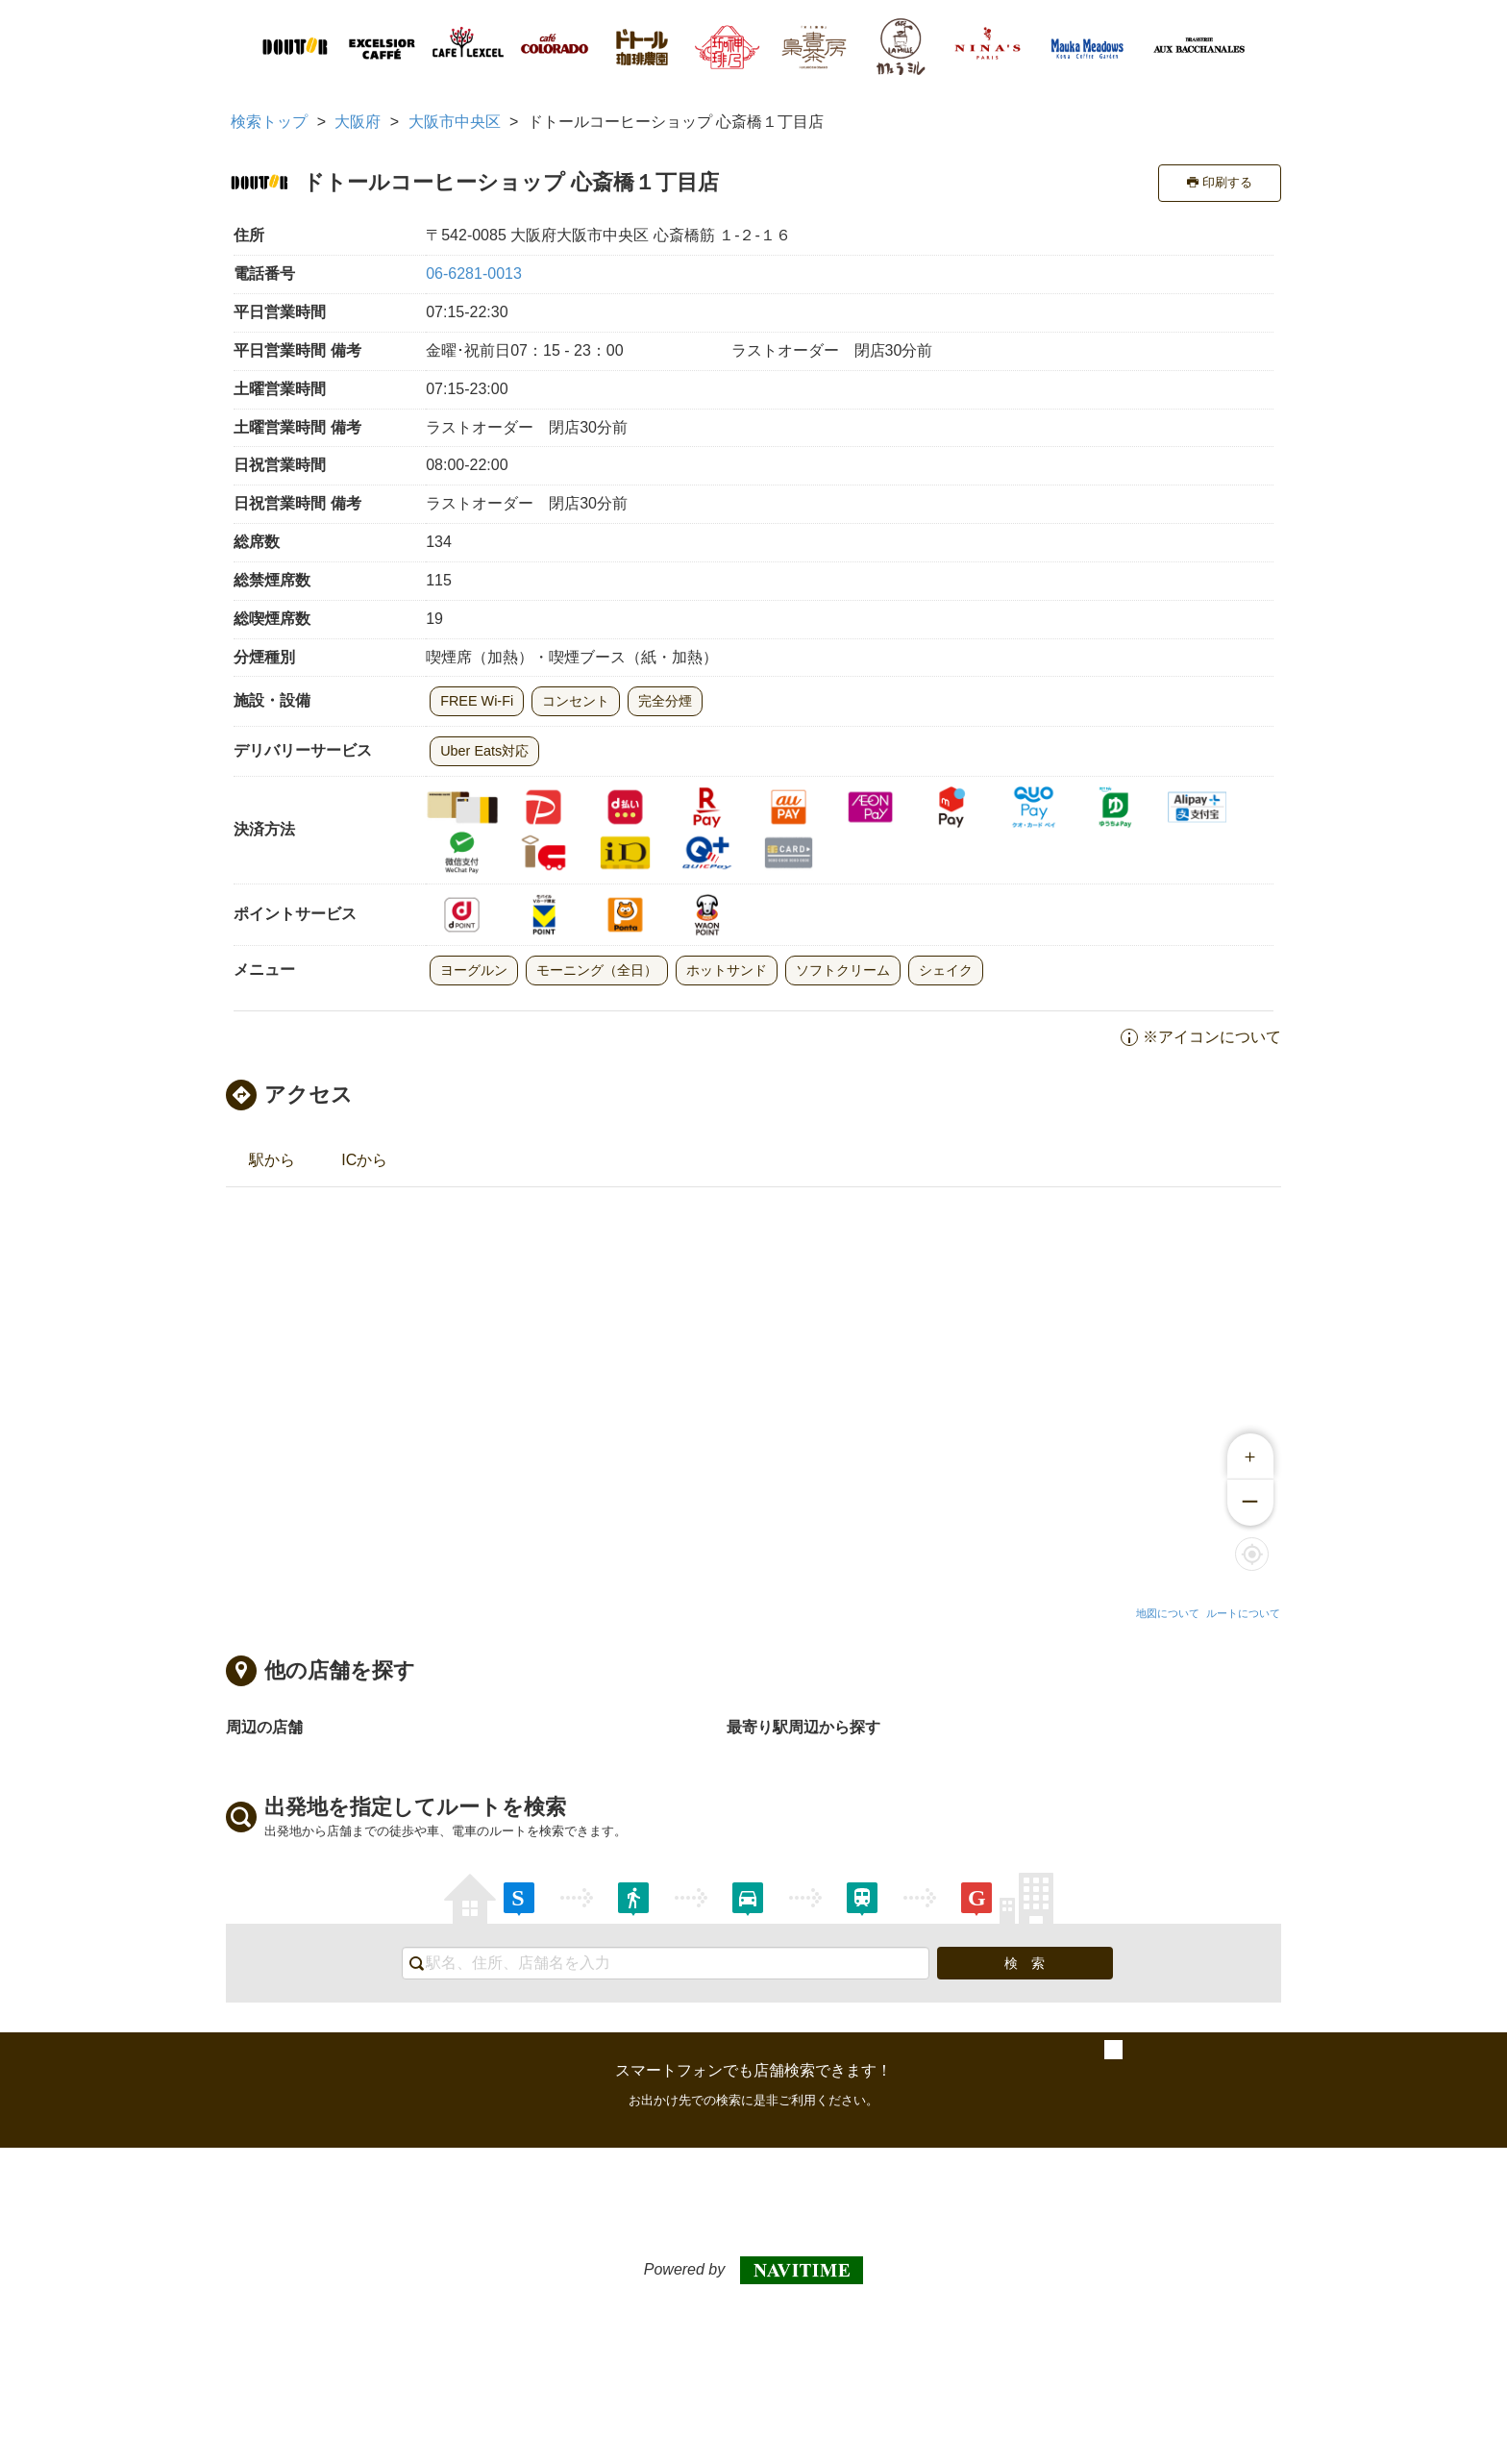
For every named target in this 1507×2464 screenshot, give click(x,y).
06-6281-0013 (474, 273)
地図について (1167, 1613)
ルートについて (1243, 1613)
